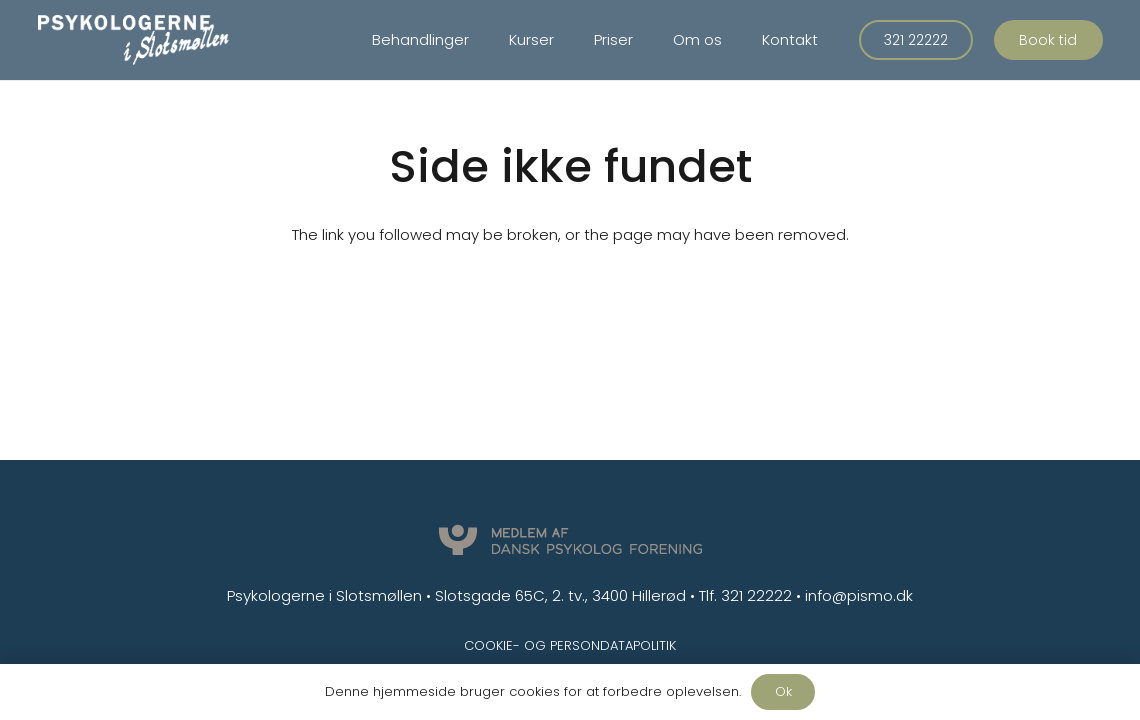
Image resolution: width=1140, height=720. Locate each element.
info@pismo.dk (859, 595)
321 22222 (756, 595)
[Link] (133, 40)
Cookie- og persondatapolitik (570, 645)
